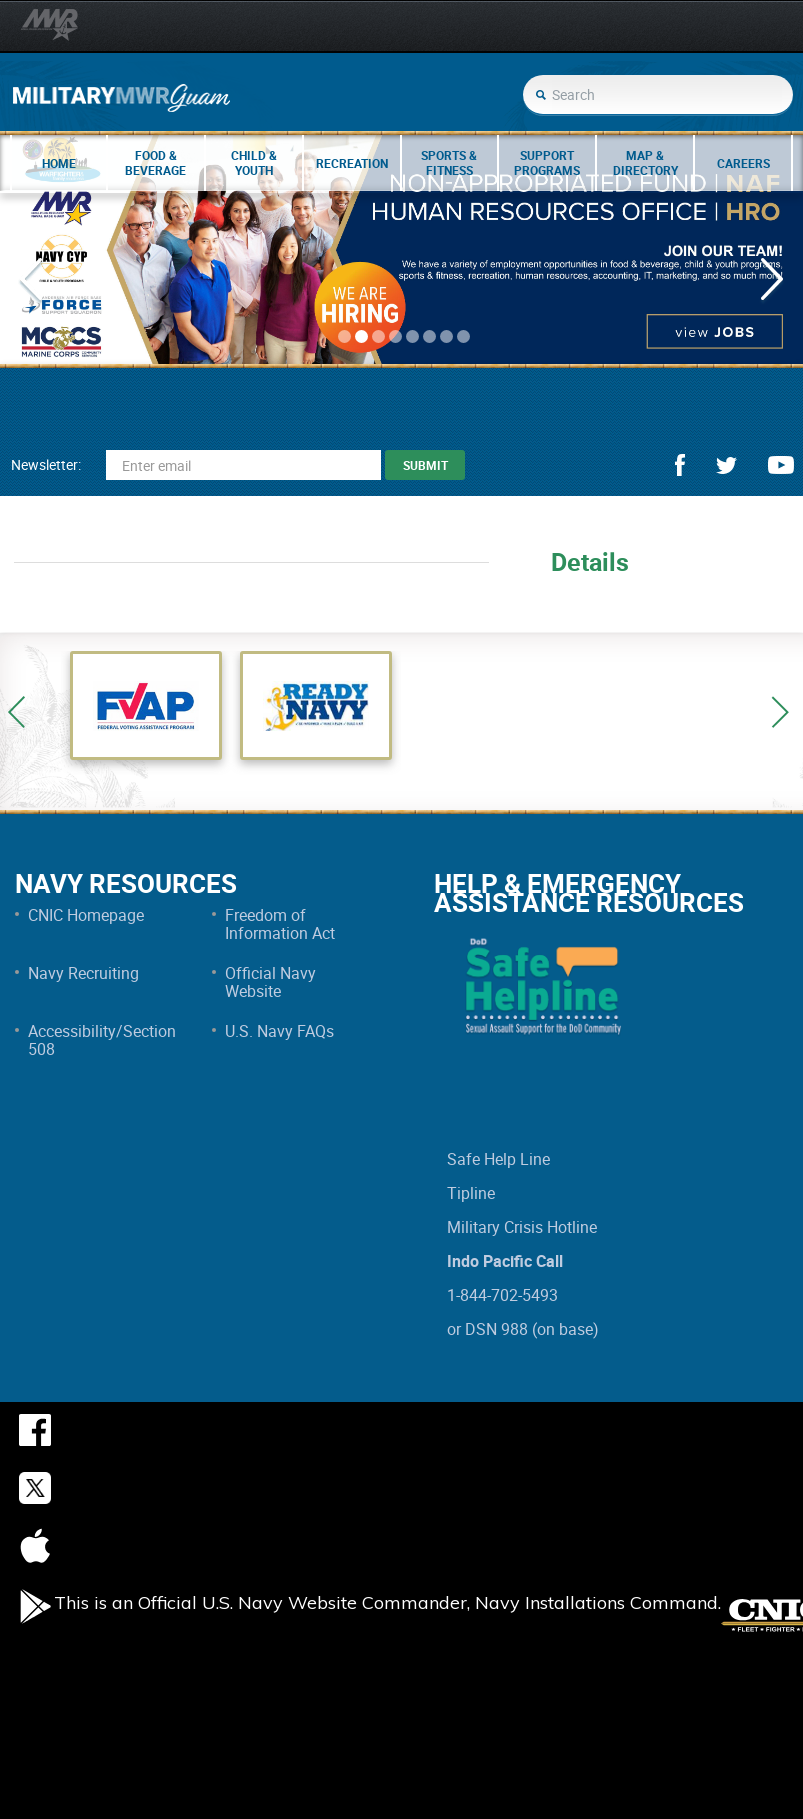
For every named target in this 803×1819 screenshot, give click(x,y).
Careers (743, 163)
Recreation (352, 163)
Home (59, 163)
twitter (726, 465)
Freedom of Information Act (280, 924)
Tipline (471, 1193)
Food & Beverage (155, 162)
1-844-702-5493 (502, 1295)
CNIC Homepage (86, 915)
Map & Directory (645, 162)
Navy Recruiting (83, 973)
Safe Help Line (498, 1159)
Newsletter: (46, 464)
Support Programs (547, 162)
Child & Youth (254, 162)
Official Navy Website (270, 982)
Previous (16, 712)
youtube (781, 465)
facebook (680, 465)
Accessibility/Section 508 (102, 1040)
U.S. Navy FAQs (279, 1031)
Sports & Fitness (449, 162)
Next (780, 712)
